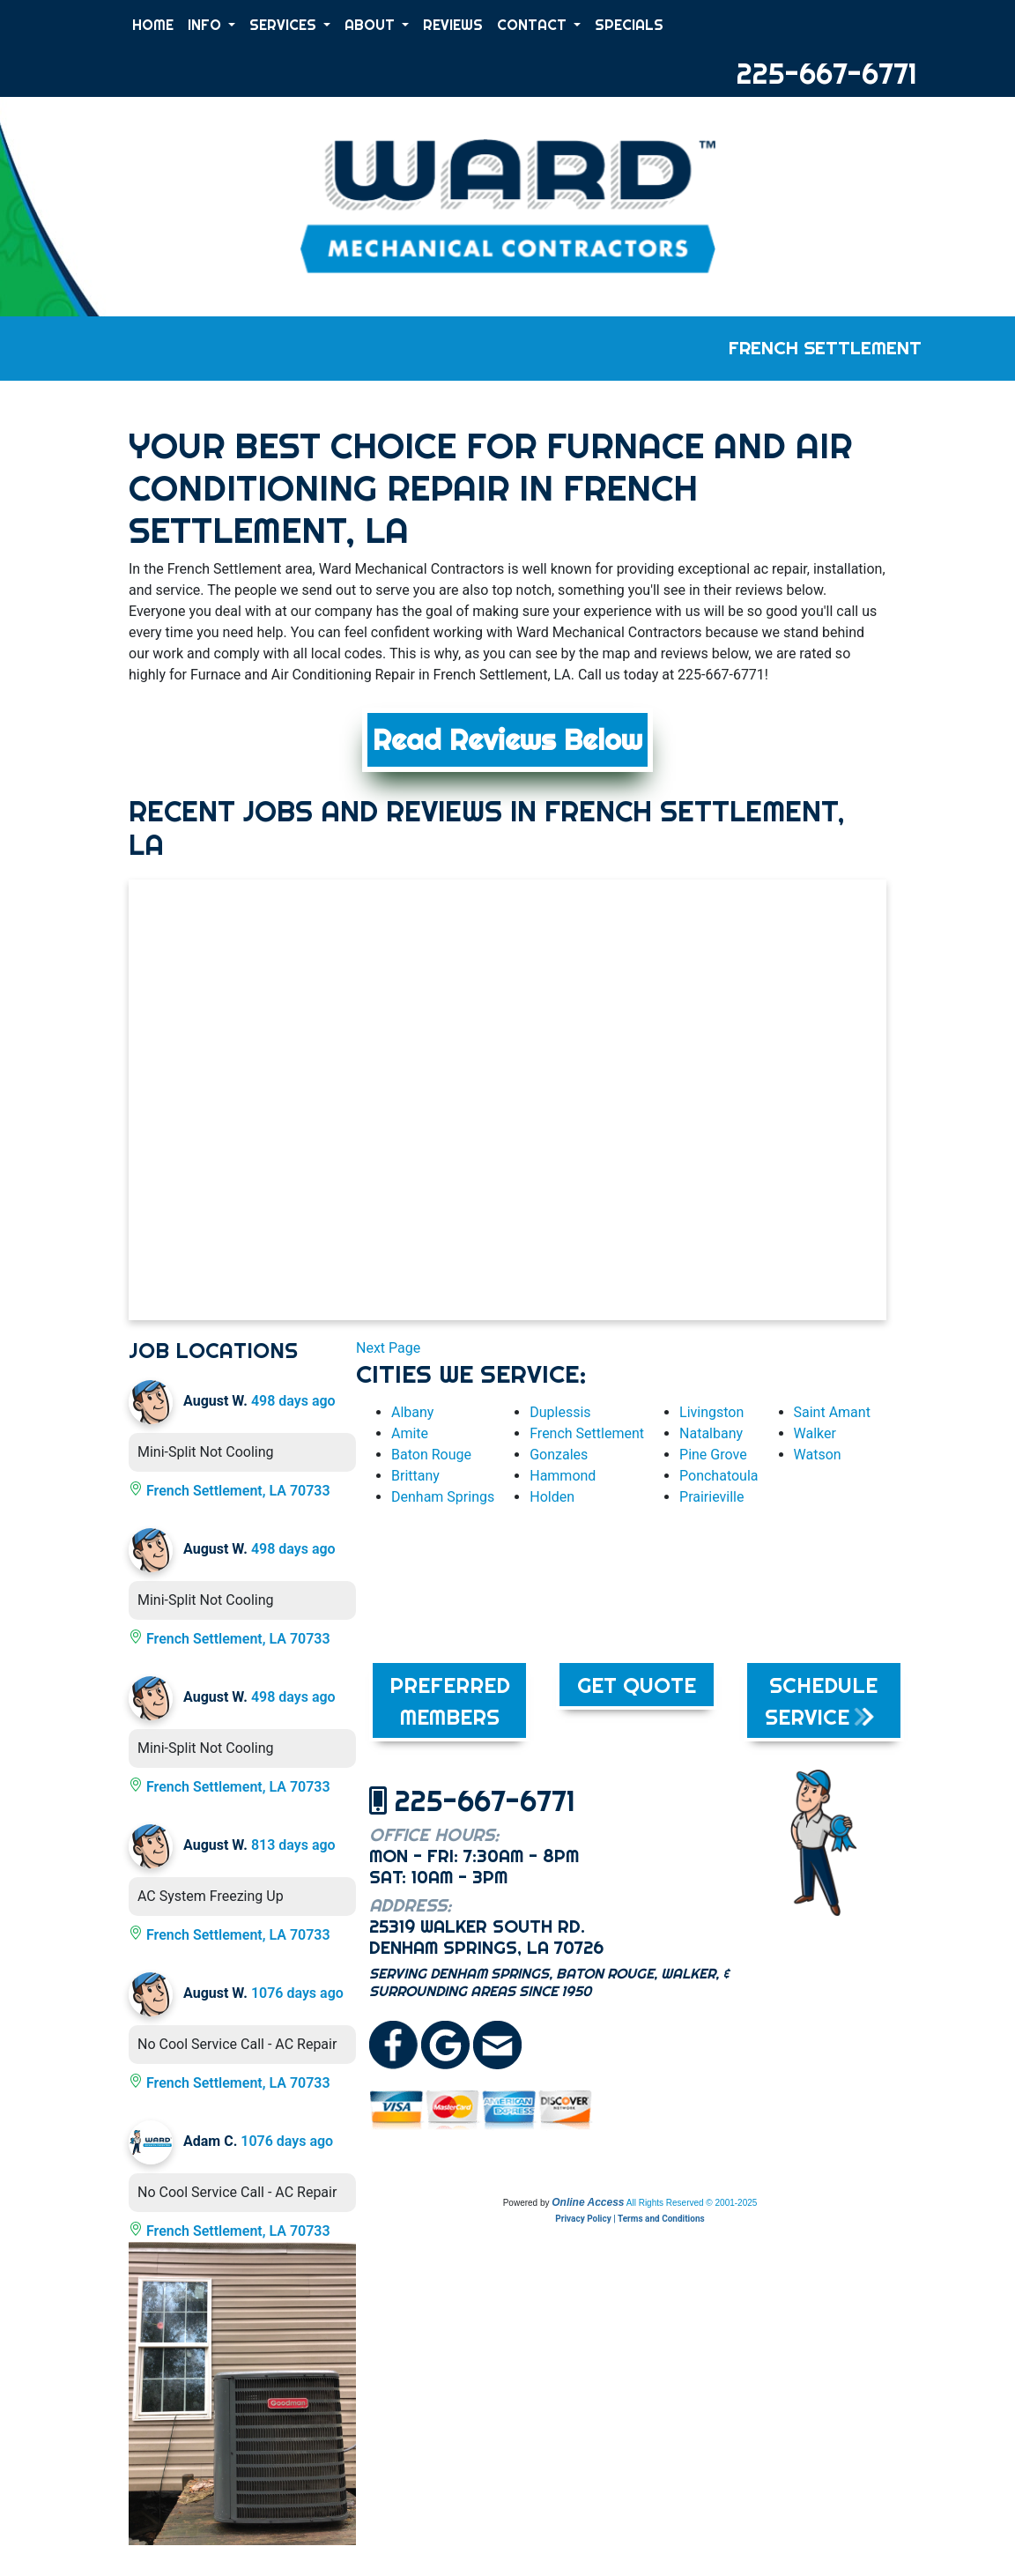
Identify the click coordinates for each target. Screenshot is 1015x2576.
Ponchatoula (718, 1475)
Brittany (415, 1475)
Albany (412, 1412)
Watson (817, 1454)
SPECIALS (629, 24)
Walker (815, 1433)
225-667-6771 (827, 73)
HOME (153, 24)
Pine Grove (713, 1454)
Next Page (388, 1348)
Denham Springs (442, 1496)
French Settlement (587, 1433)
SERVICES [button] (284, 24)
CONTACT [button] (533, 24)
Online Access (588, 2202)
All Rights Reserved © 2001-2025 (692, 2203)
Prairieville (711, 1496)
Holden (552, 1496)
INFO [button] (206, 24)
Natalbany (711, 1433)
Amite (409, 1433)
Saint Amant (832, 1412)
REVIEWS (453, 24)
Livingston (711, 1412)
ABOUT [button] (371, 24)
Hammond (563, 1475)
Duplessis (560, 1412)
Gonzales (559, 1454)
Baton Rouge (431, 1454)
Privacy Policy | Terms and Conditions (629, 2218)
